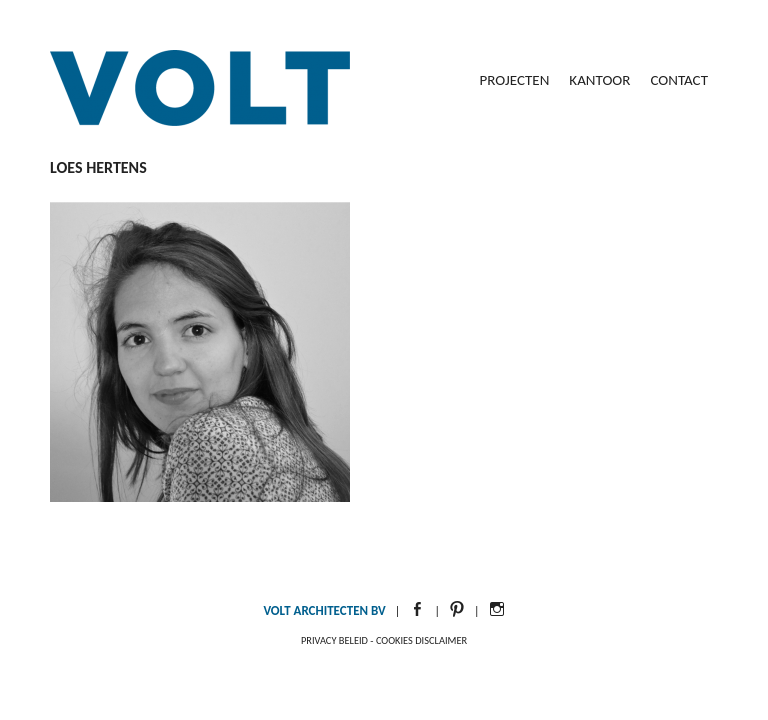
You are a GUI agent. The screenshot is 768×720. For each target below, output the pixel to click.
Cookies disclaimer (421, 640)
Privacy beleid (334, 640)
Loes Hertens (98, 167)
